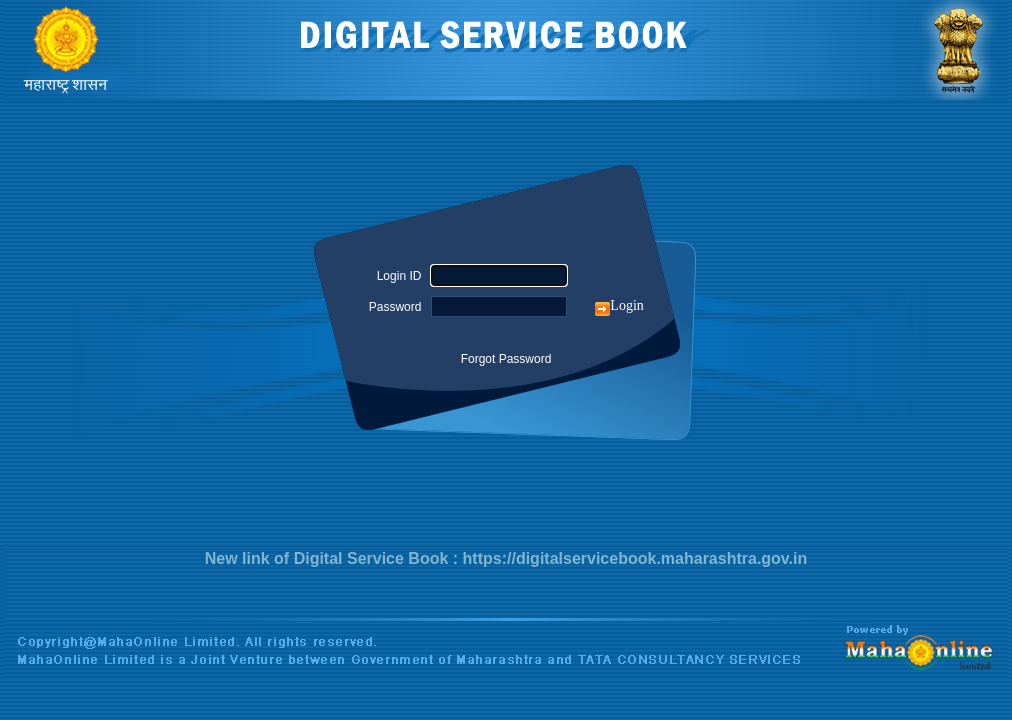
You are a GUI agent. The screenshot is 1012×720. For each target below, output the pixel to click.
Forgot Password (506, 359)
